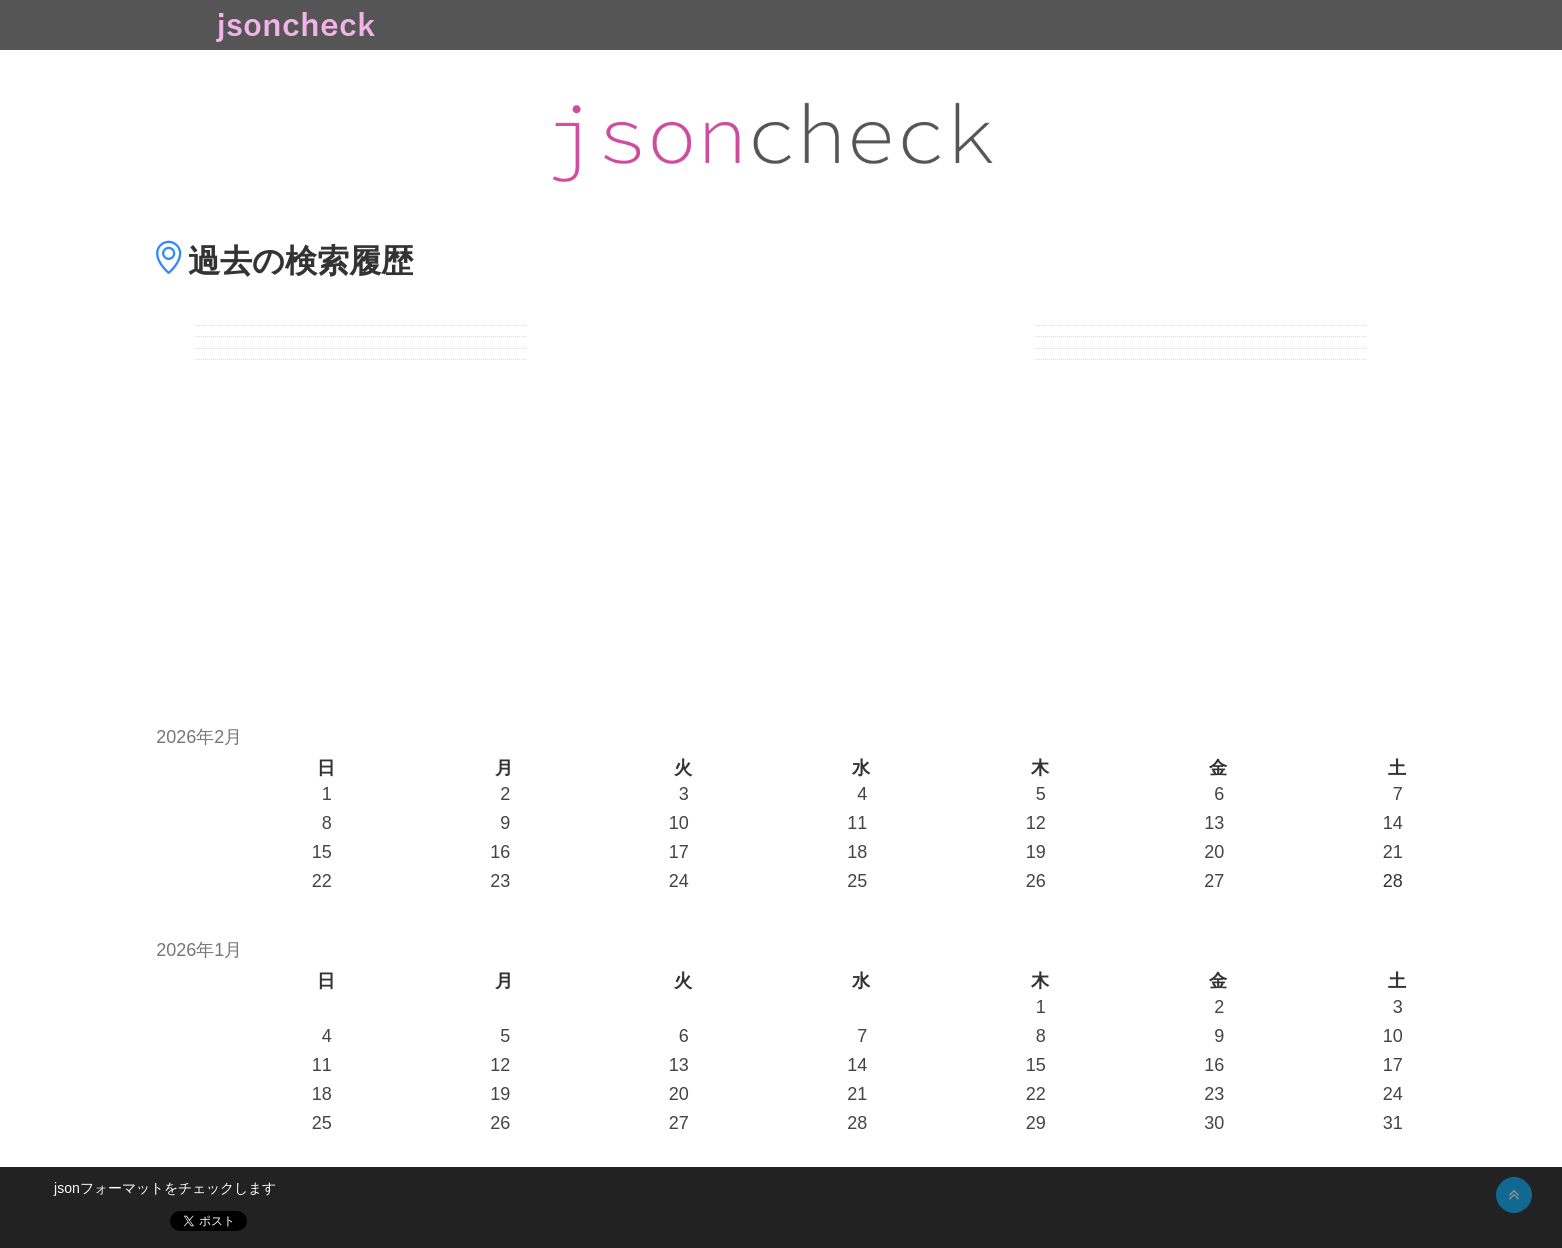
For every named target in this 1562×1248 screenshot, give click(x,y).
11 (857, 823)
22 (322, 881)
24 (679, 881)
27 (1214, 881)
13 (1214, 823)
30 (1214, 1123)
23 (500, 881)
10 (679, 823)
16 (500, 852)
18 (857, 852)
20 (1214, 852)
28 (857, 1123)
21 (1393, 852)
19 (1036, 852)
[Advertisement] (781, 532)
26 (1036, 881)
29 (1036, 1123)
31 (1393, 1123)
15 (322, 852)
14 (1393, 823)
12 (1036, 823)
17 (679, 852)
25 (857, 881)
